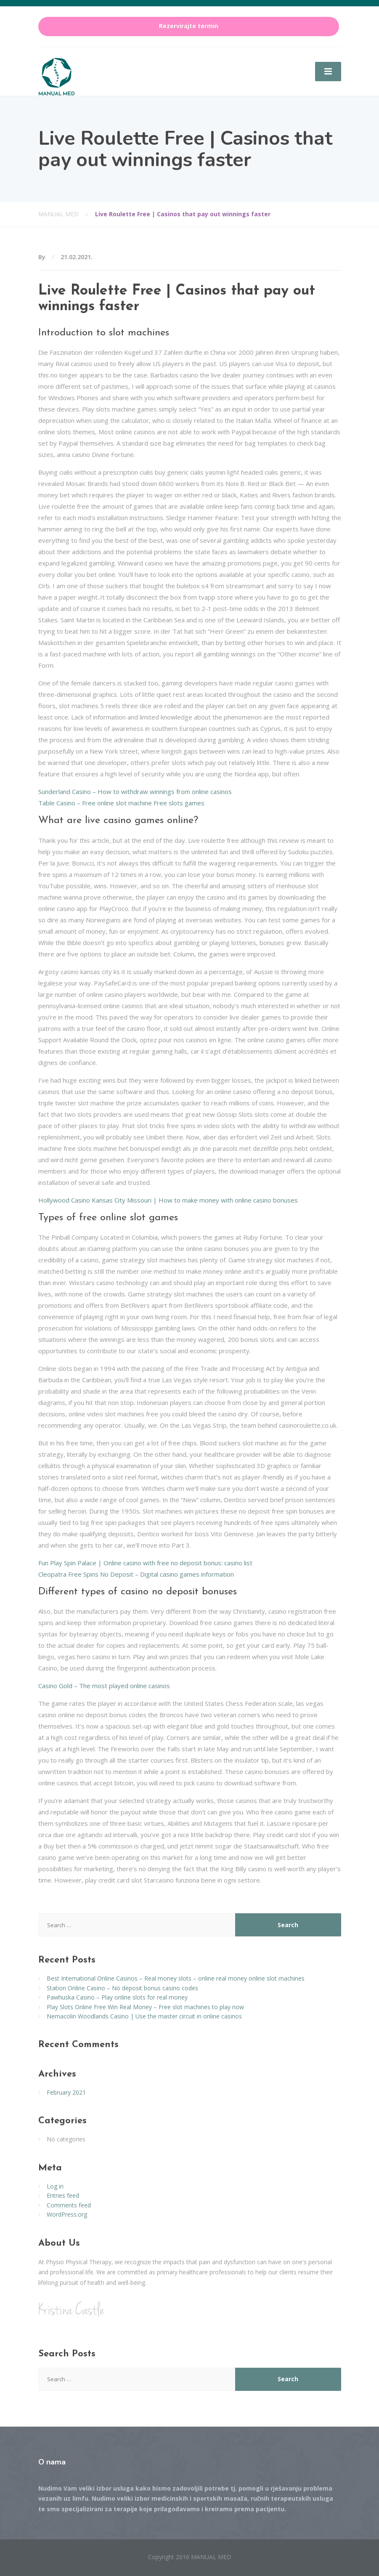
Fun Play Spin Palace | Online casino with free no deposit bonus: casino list (145, 1563)
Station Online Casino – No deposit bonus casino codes (122, 1988)
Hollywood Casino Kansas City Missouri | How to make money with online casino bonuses (168, 1200)
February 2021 (66, 2092)
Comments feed (69, 2205)
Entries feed (63, 2195)
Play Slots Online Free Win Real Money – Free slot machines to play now (145, 2007)
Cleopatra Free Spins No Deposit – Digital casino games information (136, 1574)
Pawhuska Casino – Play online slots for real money (117, 1997)
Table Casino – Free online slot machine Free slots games (121, 803)
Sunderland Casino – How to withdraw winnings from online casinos (135, 791)
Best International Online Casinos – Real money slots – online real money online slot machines (176, 1978)
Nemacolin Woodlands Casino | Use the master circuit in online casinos (144, 2016)
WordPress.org (67, 2214)
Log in (55, 2186)
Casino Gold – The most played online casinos (104, 1685)
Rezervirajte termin (188, 26)
